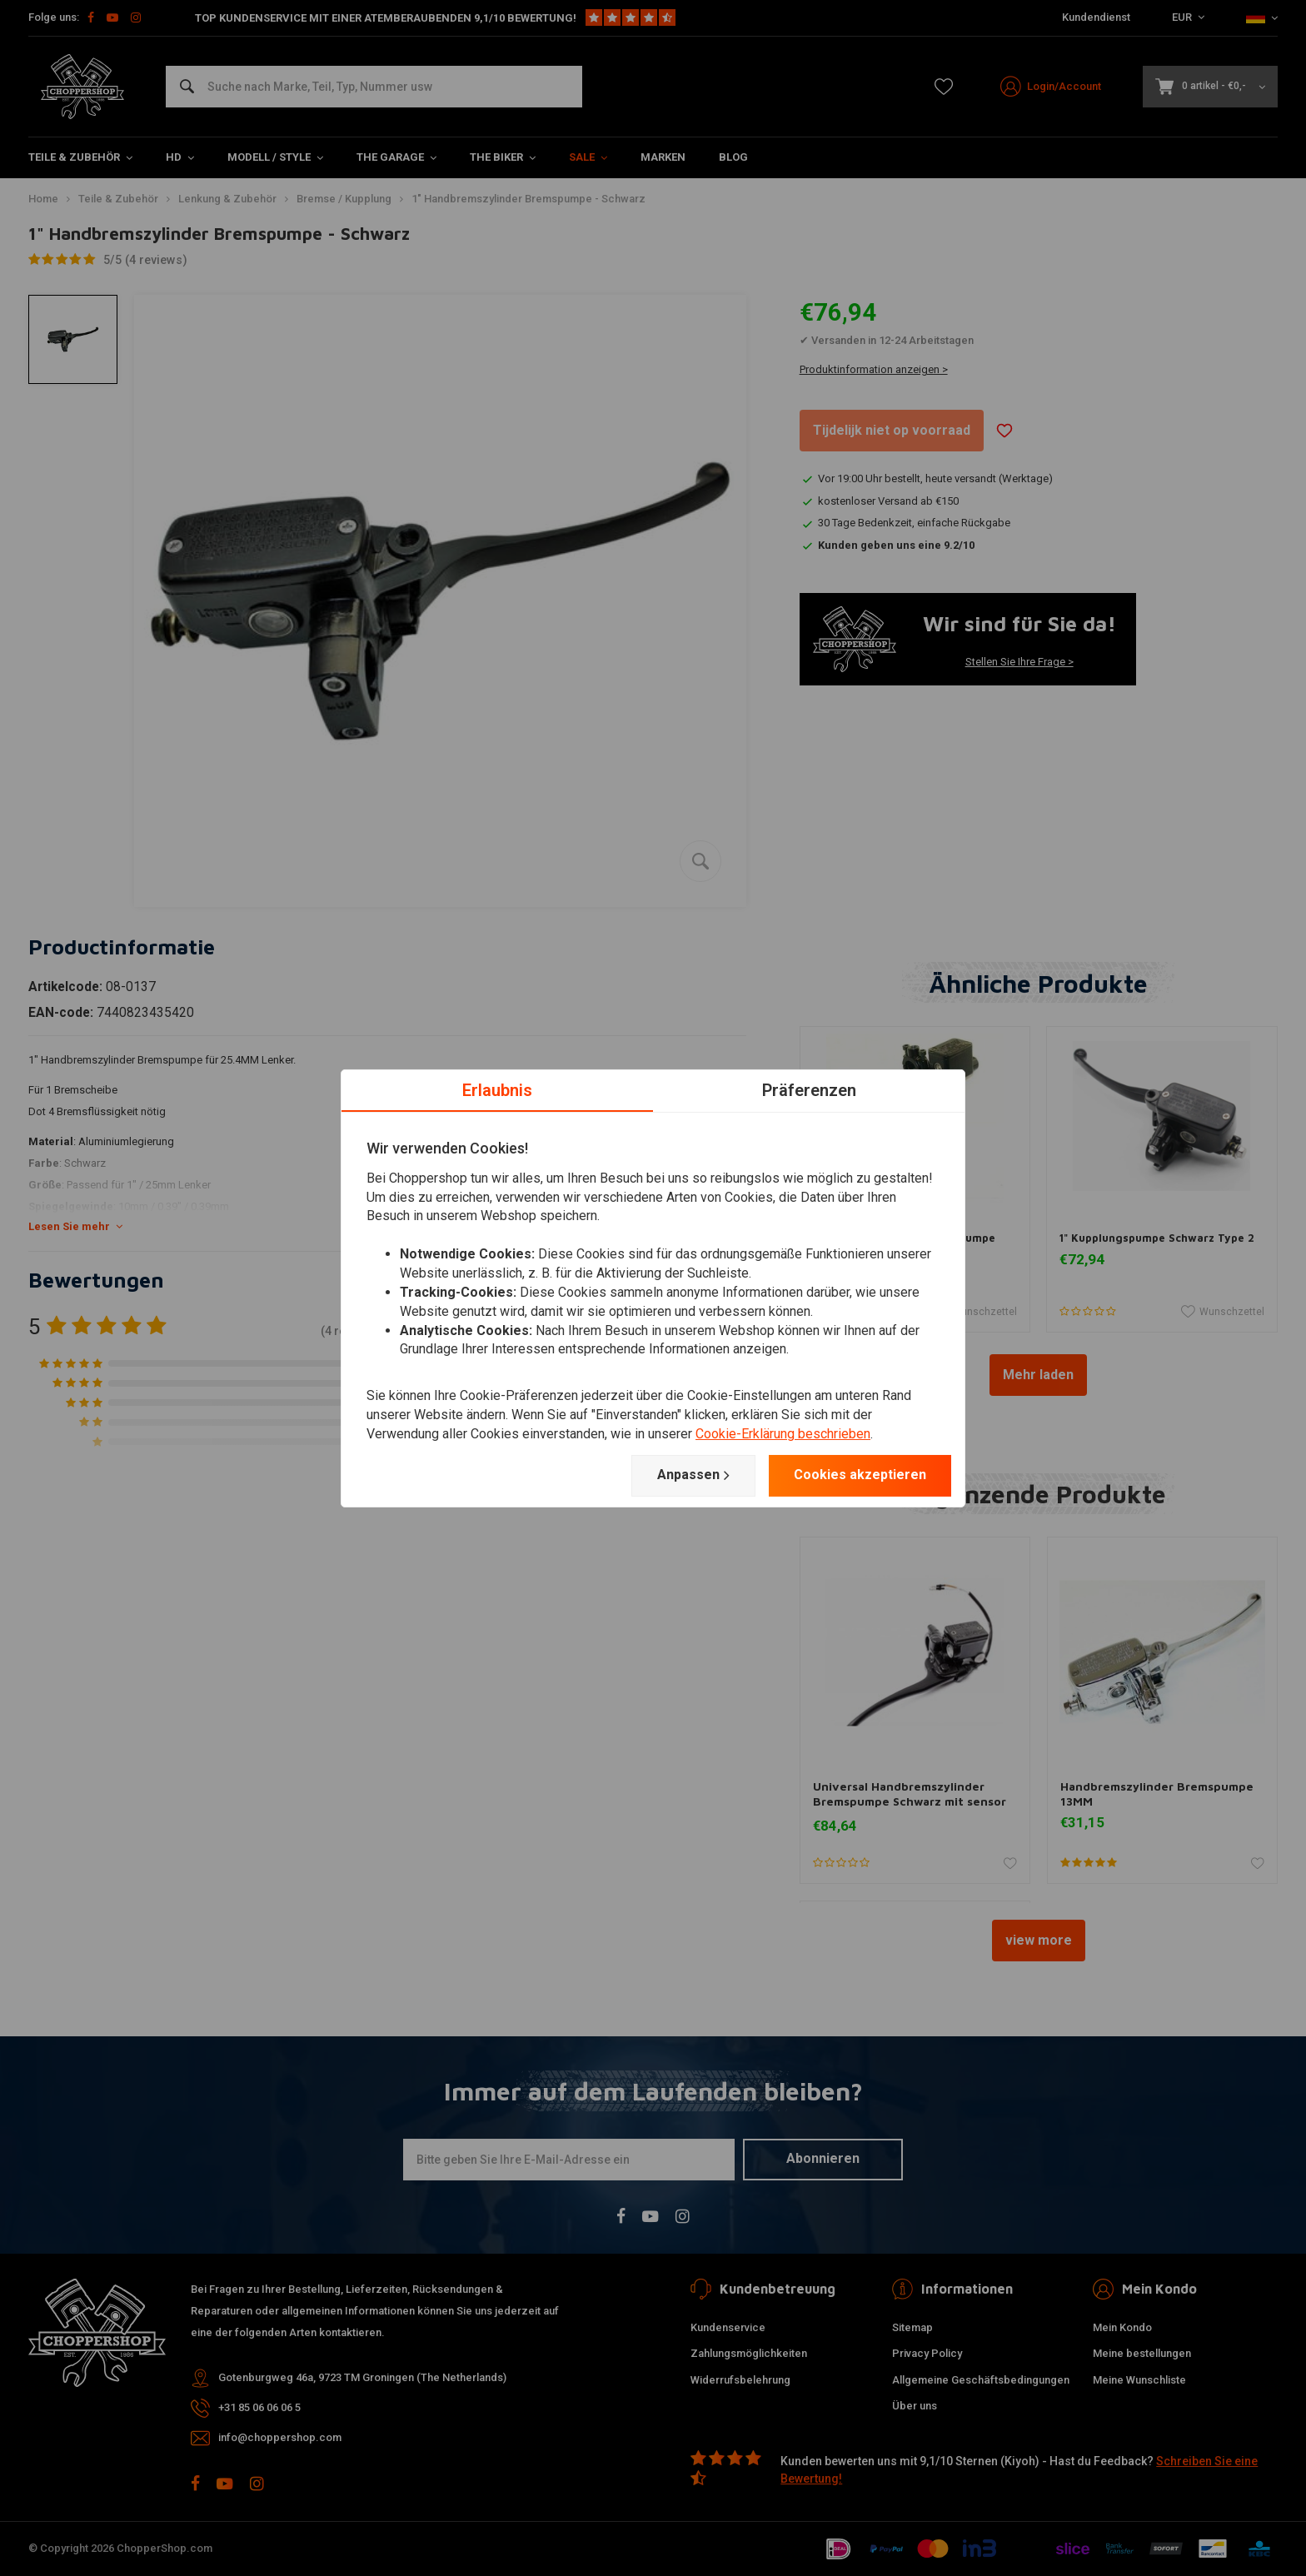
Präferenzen (809, 1089)
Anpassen (693, 1475)
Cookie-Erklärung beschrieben (782, 1434)
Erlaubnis (497, 1089)
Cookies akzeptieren (860, 1474)
